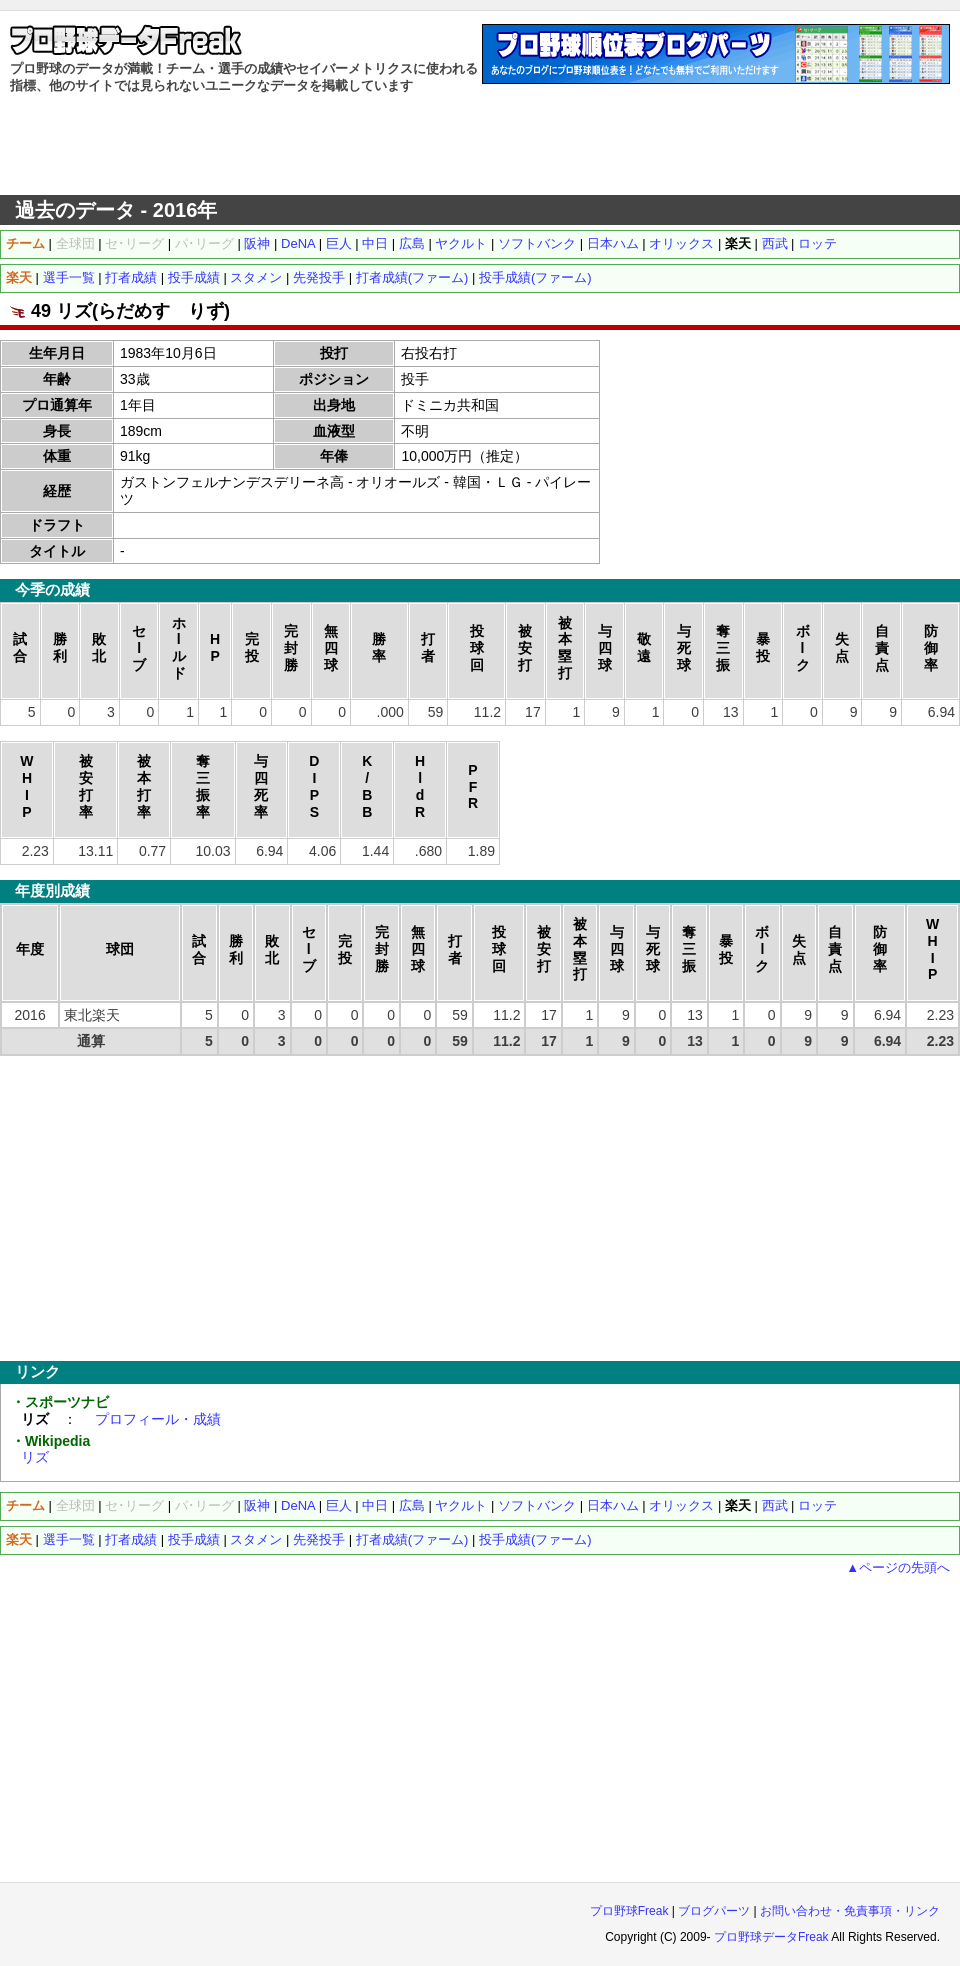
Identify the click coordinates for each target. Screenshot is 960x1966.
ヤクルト (461, 243)
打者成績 (131, 277)
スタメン (256, 277)
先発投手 (319, 277)
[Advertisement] (480, 145)
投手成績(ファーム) (535, 277)
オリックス (681, 243)
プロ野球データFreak (771, 1937)
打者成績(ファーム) (412, 277)
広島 (412, 243)
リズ (35, 1457)
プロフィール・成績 (158, 1419)
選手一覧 (69, 277)
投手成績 (194, 277)
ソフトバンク (537, 243)
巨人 (339, 243)
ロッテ (817, 243)
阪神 (257, 243)
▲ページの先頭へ (898, 1567)
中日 (375, 243)
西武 (775, 243)
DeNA (298, 243)
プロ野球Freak (629, 1911)
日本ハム (613, 243)
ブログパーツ (714, 1911)
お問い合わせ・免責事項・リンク (850, 1911)
